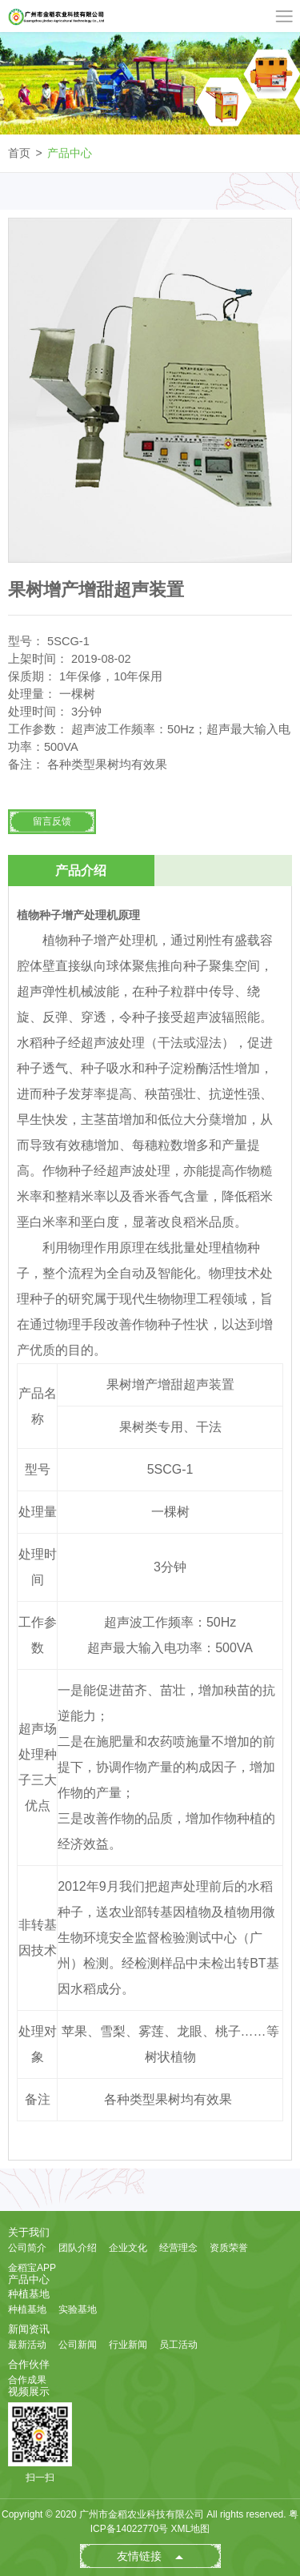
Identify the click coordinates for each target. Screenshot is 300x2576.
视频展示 (29, 2391)
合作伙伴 (29, 2364)
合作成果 (27, 2379)
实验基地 (77, 2309)
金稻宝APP (32, 2267)
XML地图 (190, 2528)
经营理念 (178, 2247)
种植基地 (29, 2294)
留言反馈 (52, 821)
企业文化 (128, 2247)
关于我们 (29, 2232)
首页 (19, 152)
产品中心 (69, 152)
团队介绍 (77, 2247)
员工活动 (178, 2344)
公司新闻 (77, 2344)
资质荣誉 (229, 2247)
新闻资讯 (29, 2329)
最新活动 (27, 2344)
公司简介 (27, 2247)
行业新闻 (128, 2344)
